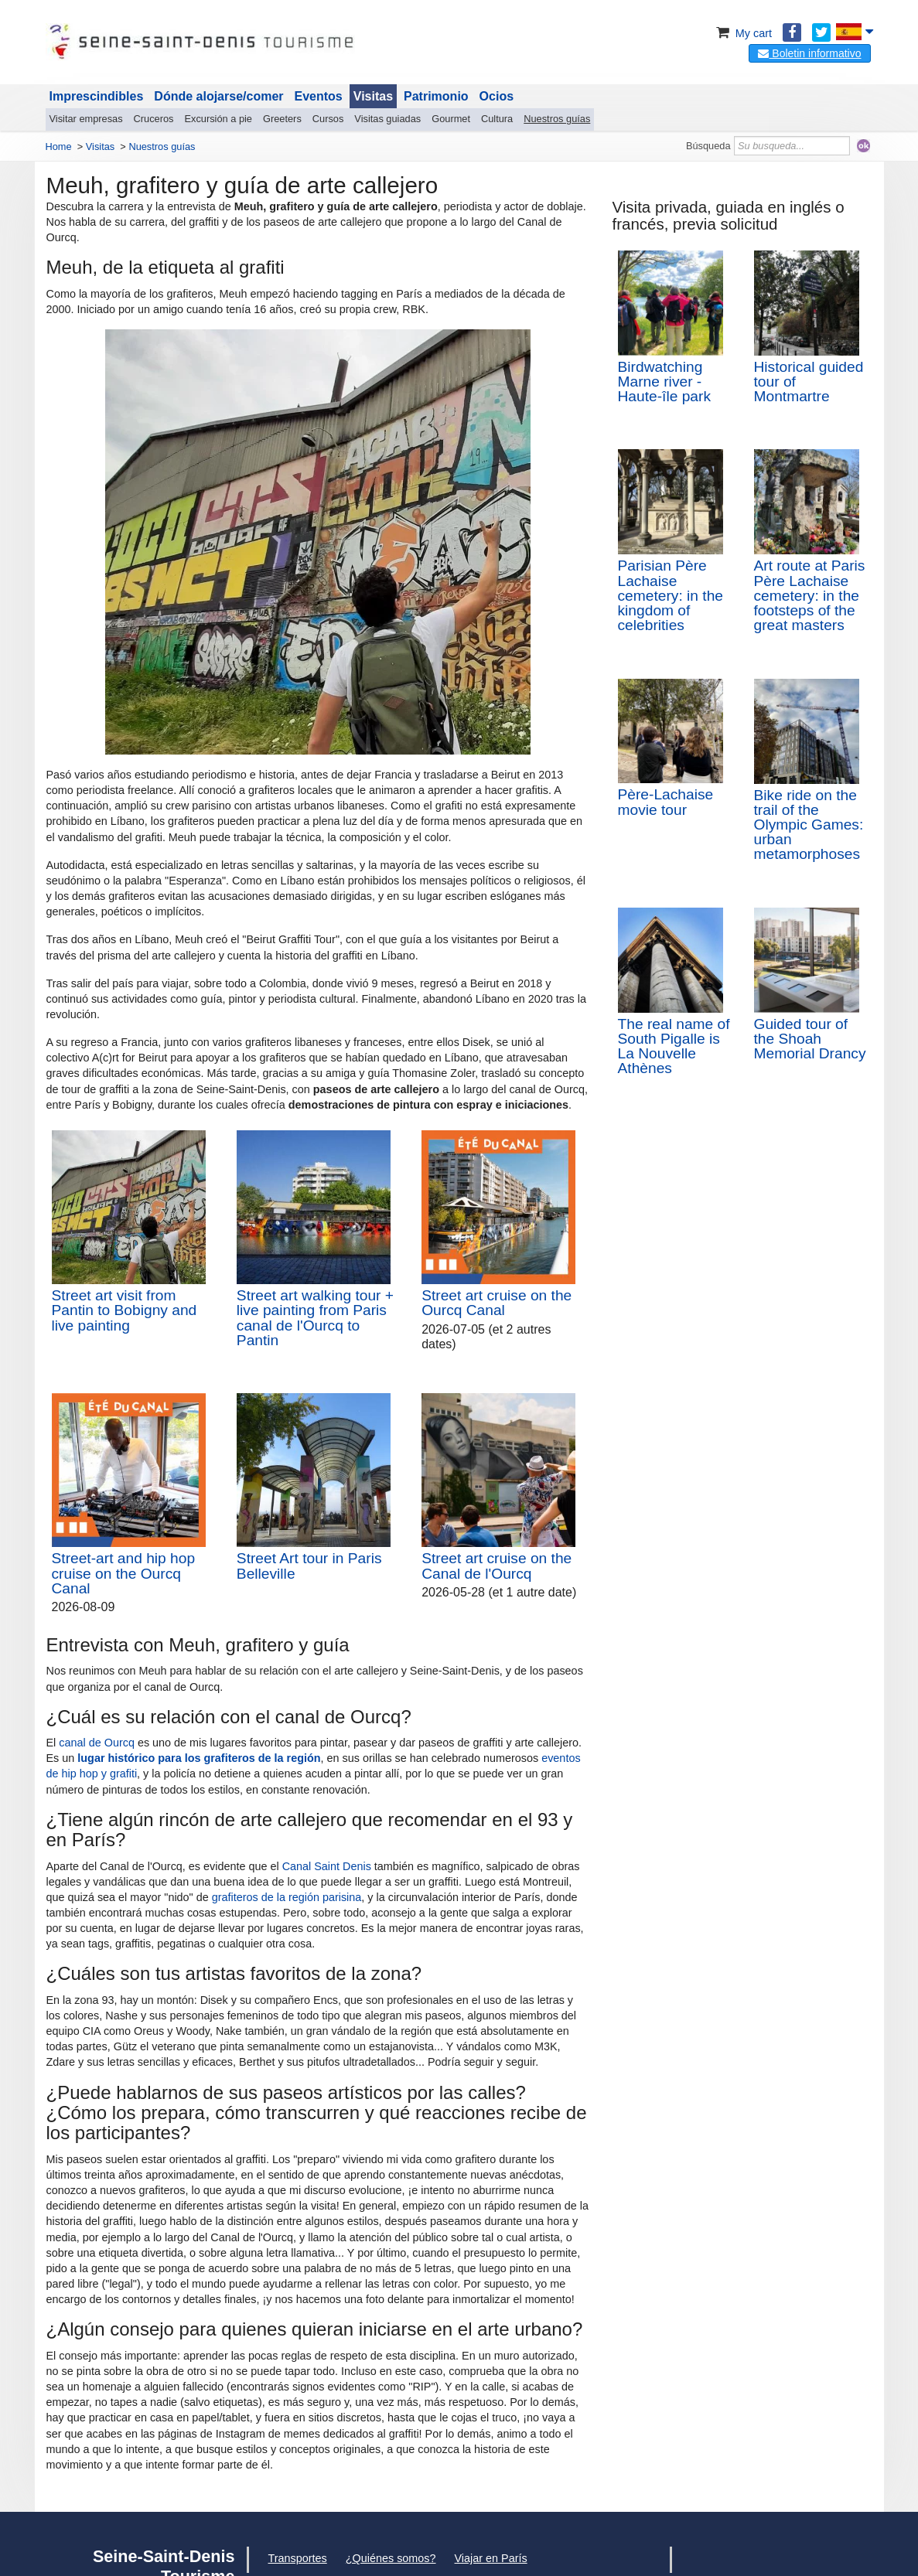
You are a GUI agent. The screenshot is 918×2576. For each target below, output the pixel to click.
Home (59, 146)
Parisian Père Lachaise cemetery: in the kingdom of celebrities (671, 595)
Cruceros (154, 118)
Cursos (328, 118)
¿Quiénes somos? (391, 2558)
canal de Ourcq (97, 1742)
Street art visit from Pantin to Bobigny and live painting (124, 1310)
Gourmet (451, 118)
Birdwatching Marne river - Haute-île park (665, 381)
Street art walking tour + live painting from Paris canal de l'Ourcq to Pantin (315, 1317)
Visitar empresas (86, 118)
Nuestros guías (557, 118)
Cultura (497, 118)
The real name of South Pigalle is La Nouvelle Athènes (674, 1046)
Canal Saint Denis (326, 1866)
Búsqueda (708, 146)
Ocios (496, 96)
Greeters (282, 118)
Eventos (319, 96)
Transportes (297, 2558)
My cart (743, 33)
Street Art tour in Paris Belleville (309, 1565)
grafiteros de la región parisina (287, 1897)
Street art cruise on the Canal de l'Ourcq (496, 1565)
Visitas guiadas (387, 118)
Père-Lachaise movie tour (666, 801)
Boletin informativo (809, 53)
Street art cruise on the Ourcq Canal (496, 1302)
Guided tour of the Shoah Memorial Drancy (810, 1038)
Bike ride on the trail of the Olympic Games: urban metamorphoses (809, 825)
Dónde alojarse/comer (218, 96)
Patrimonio (436, 96)
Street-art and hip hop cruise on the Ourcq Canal (124, 1573)
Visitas (373, 96)
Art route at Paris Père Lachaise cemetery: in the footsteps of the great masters (809, 595)
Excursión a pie (219, 118)
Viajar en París (491, 2558)
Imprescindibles (96, 96)
